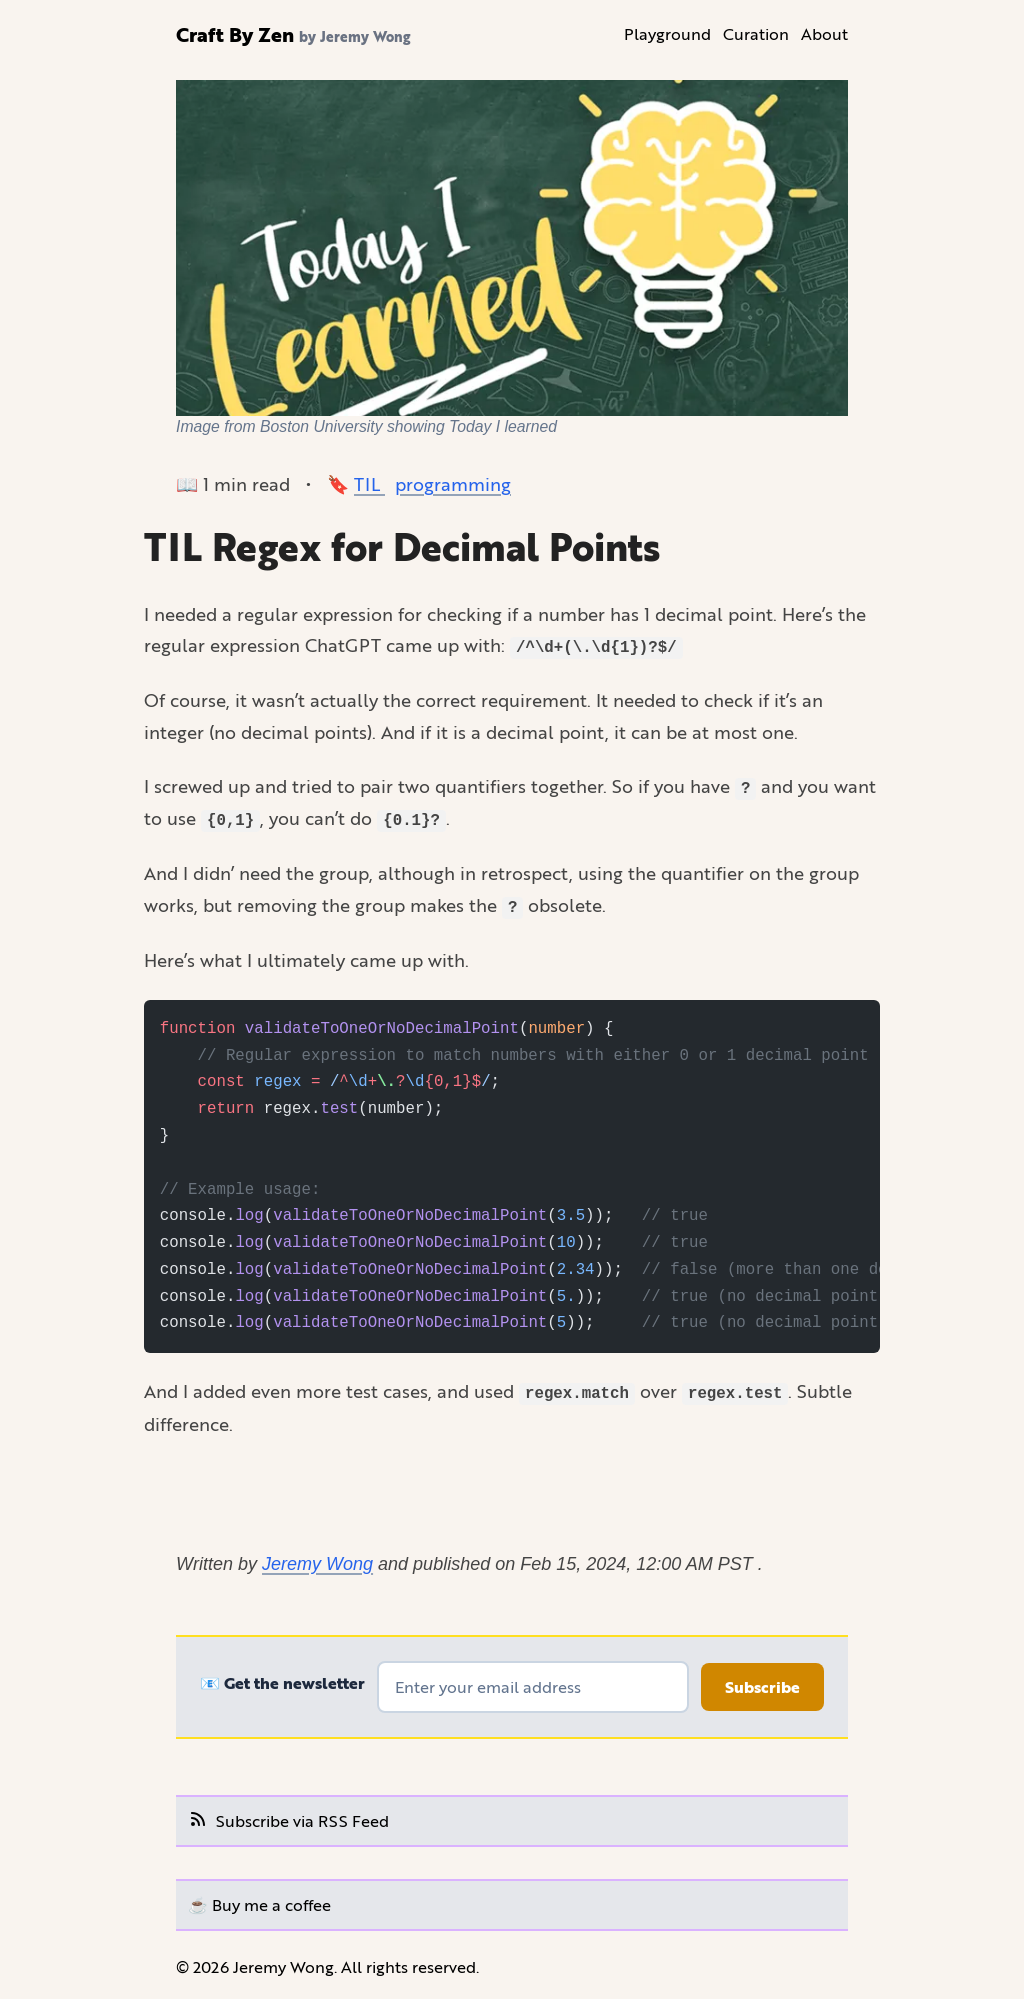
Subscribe (762, 1687)
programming (453, 484)
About (824, 33)
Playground (667, 33)
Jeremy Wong (317, 1564)
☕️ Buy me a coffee (259, 1904)
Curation (756, 33)
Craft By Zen (235, 34)
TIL (369, 484)
